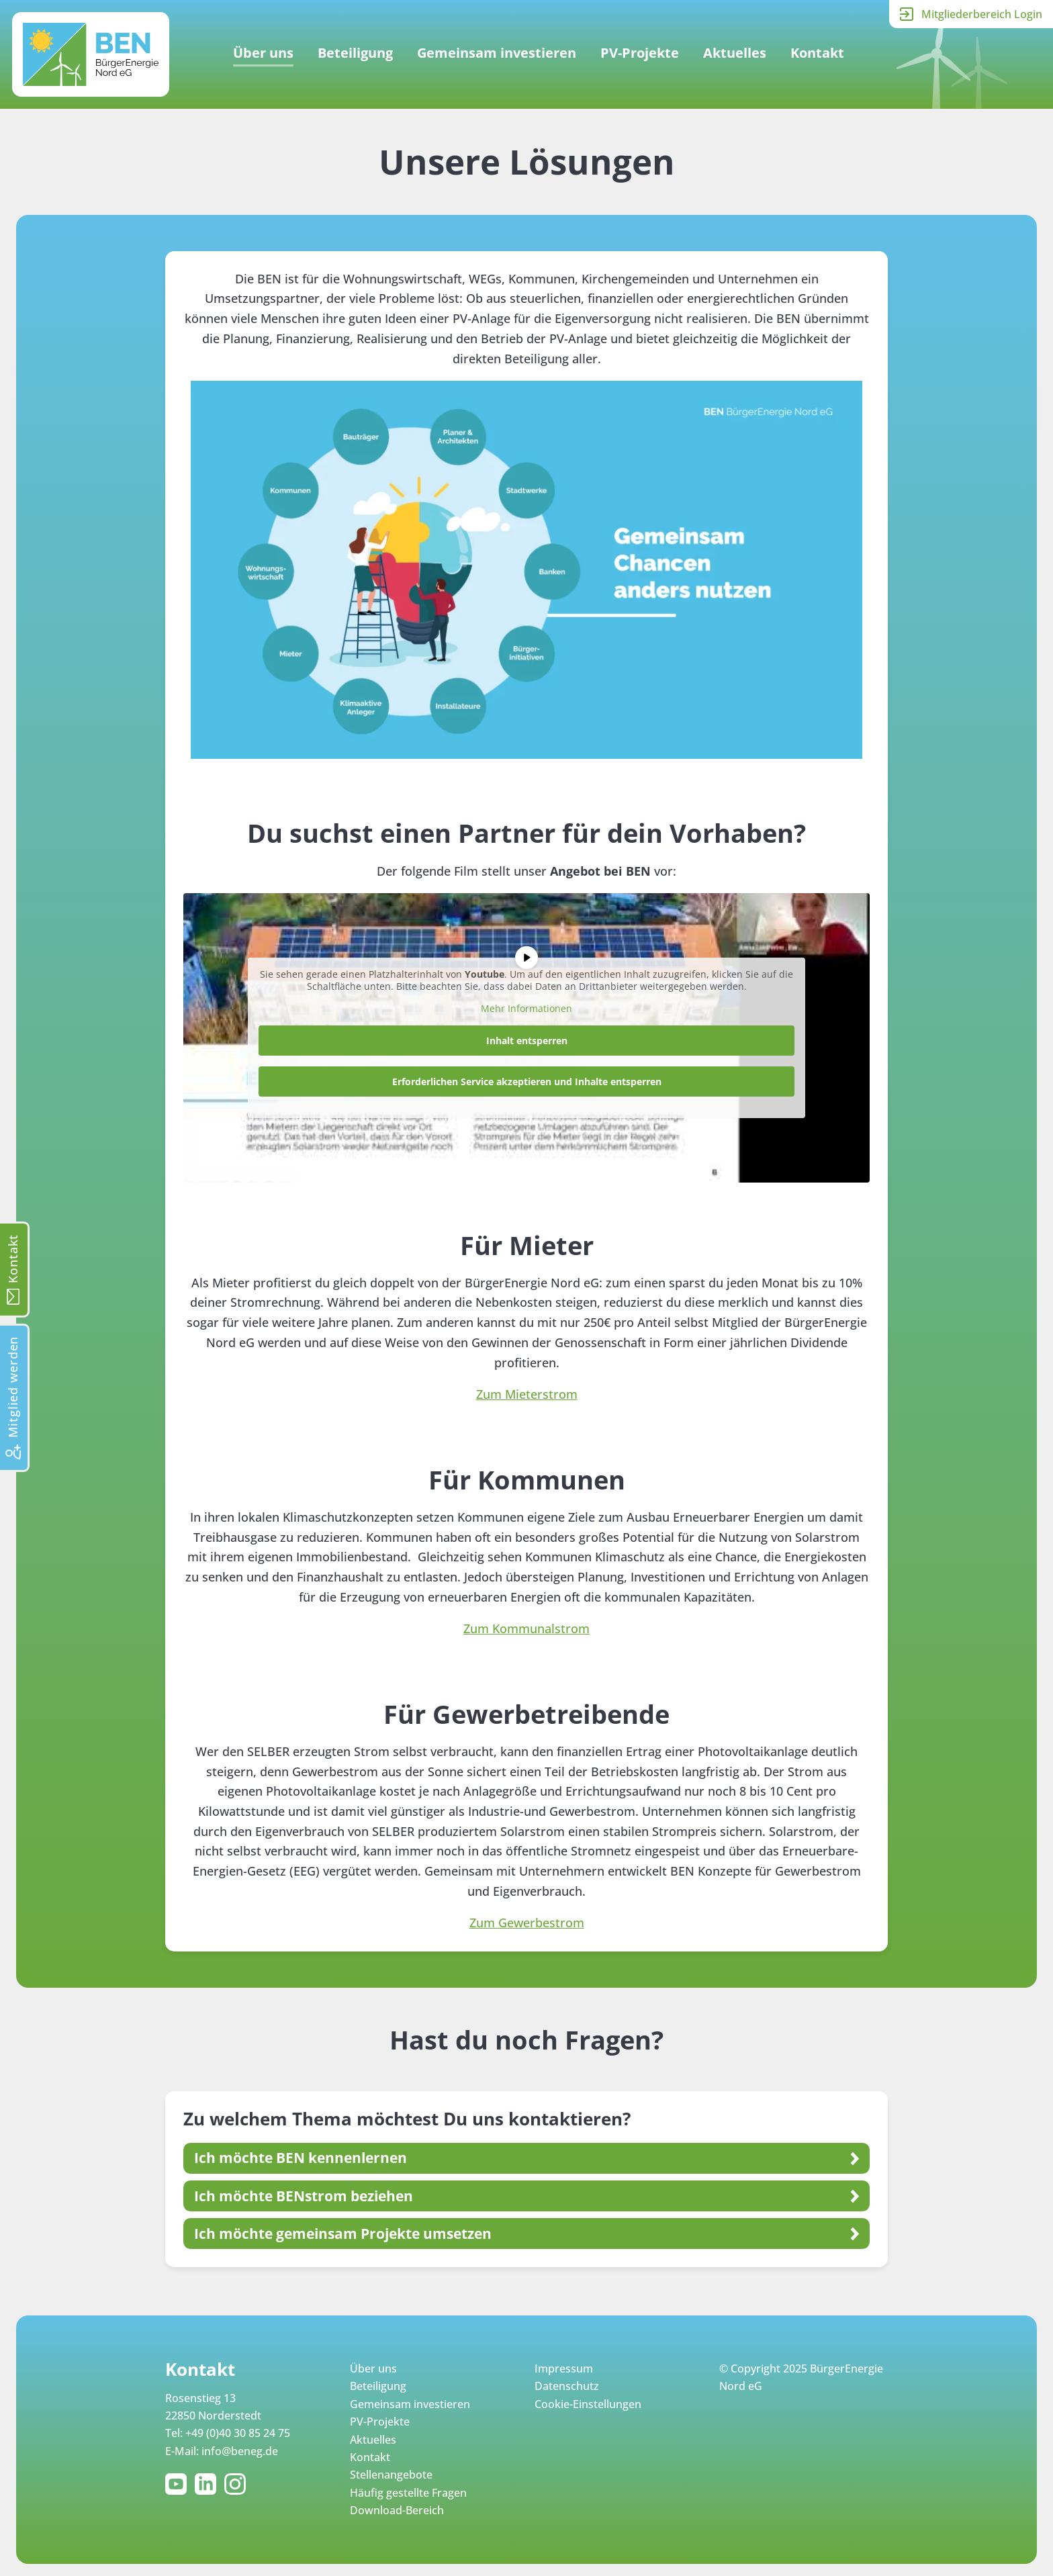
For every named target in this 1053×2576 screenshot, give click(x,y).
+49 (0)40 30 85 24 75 (237, 2433)
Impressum (564, 2368)
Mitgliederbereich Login (981, 14)
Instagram (237, 2484)
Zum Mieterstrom (527, 1394)
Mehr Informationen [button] (526, 1009)
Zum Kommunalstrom (526, 1628)
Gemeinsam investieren (496, 53)
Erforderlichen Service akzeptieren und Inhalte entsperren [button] (526, 1081)
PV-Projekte (639, 53)
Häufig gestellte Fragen (408, 2492)
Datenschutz (567, 2386)
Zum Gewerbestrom (526, 1923)
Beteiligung (355, 53)
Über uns (263, 53)
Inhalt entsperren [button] (526, 1040)
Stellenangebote (391, 2474)
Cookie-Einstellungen (588, 2404)
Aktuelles (734, 53)
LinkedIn (208, 2484)
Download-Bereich (397, 2510)
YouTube (178, 2484)
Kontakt (817, 53)
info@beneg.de (239, 2451)
